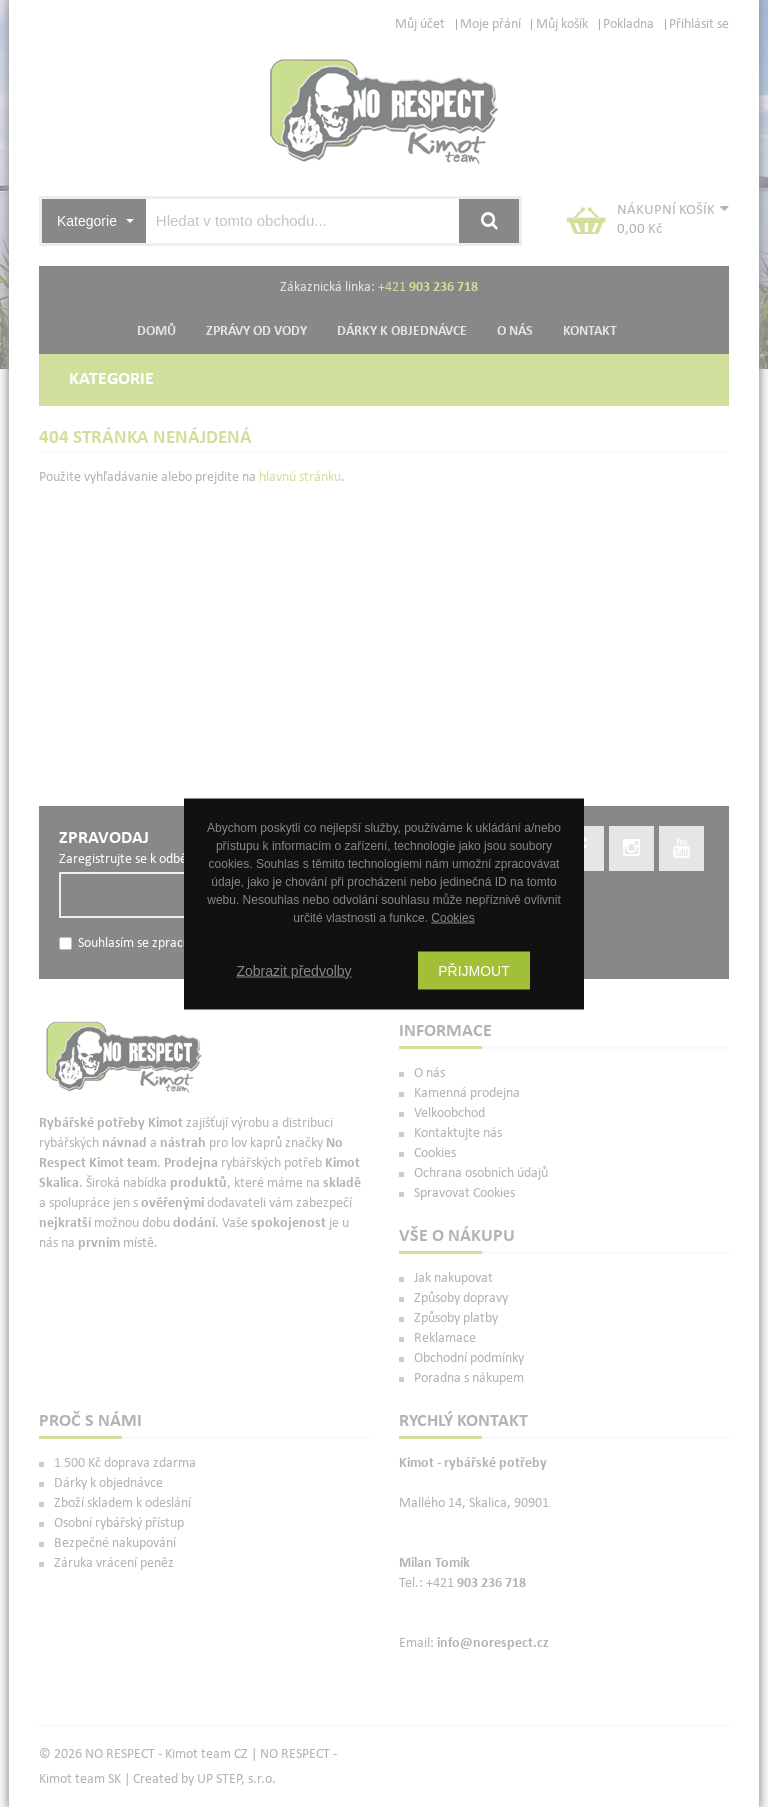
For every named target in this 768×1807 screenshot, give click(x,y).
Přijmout (474, 970)
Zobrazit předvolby (293, 970)
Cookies (452, 917)
